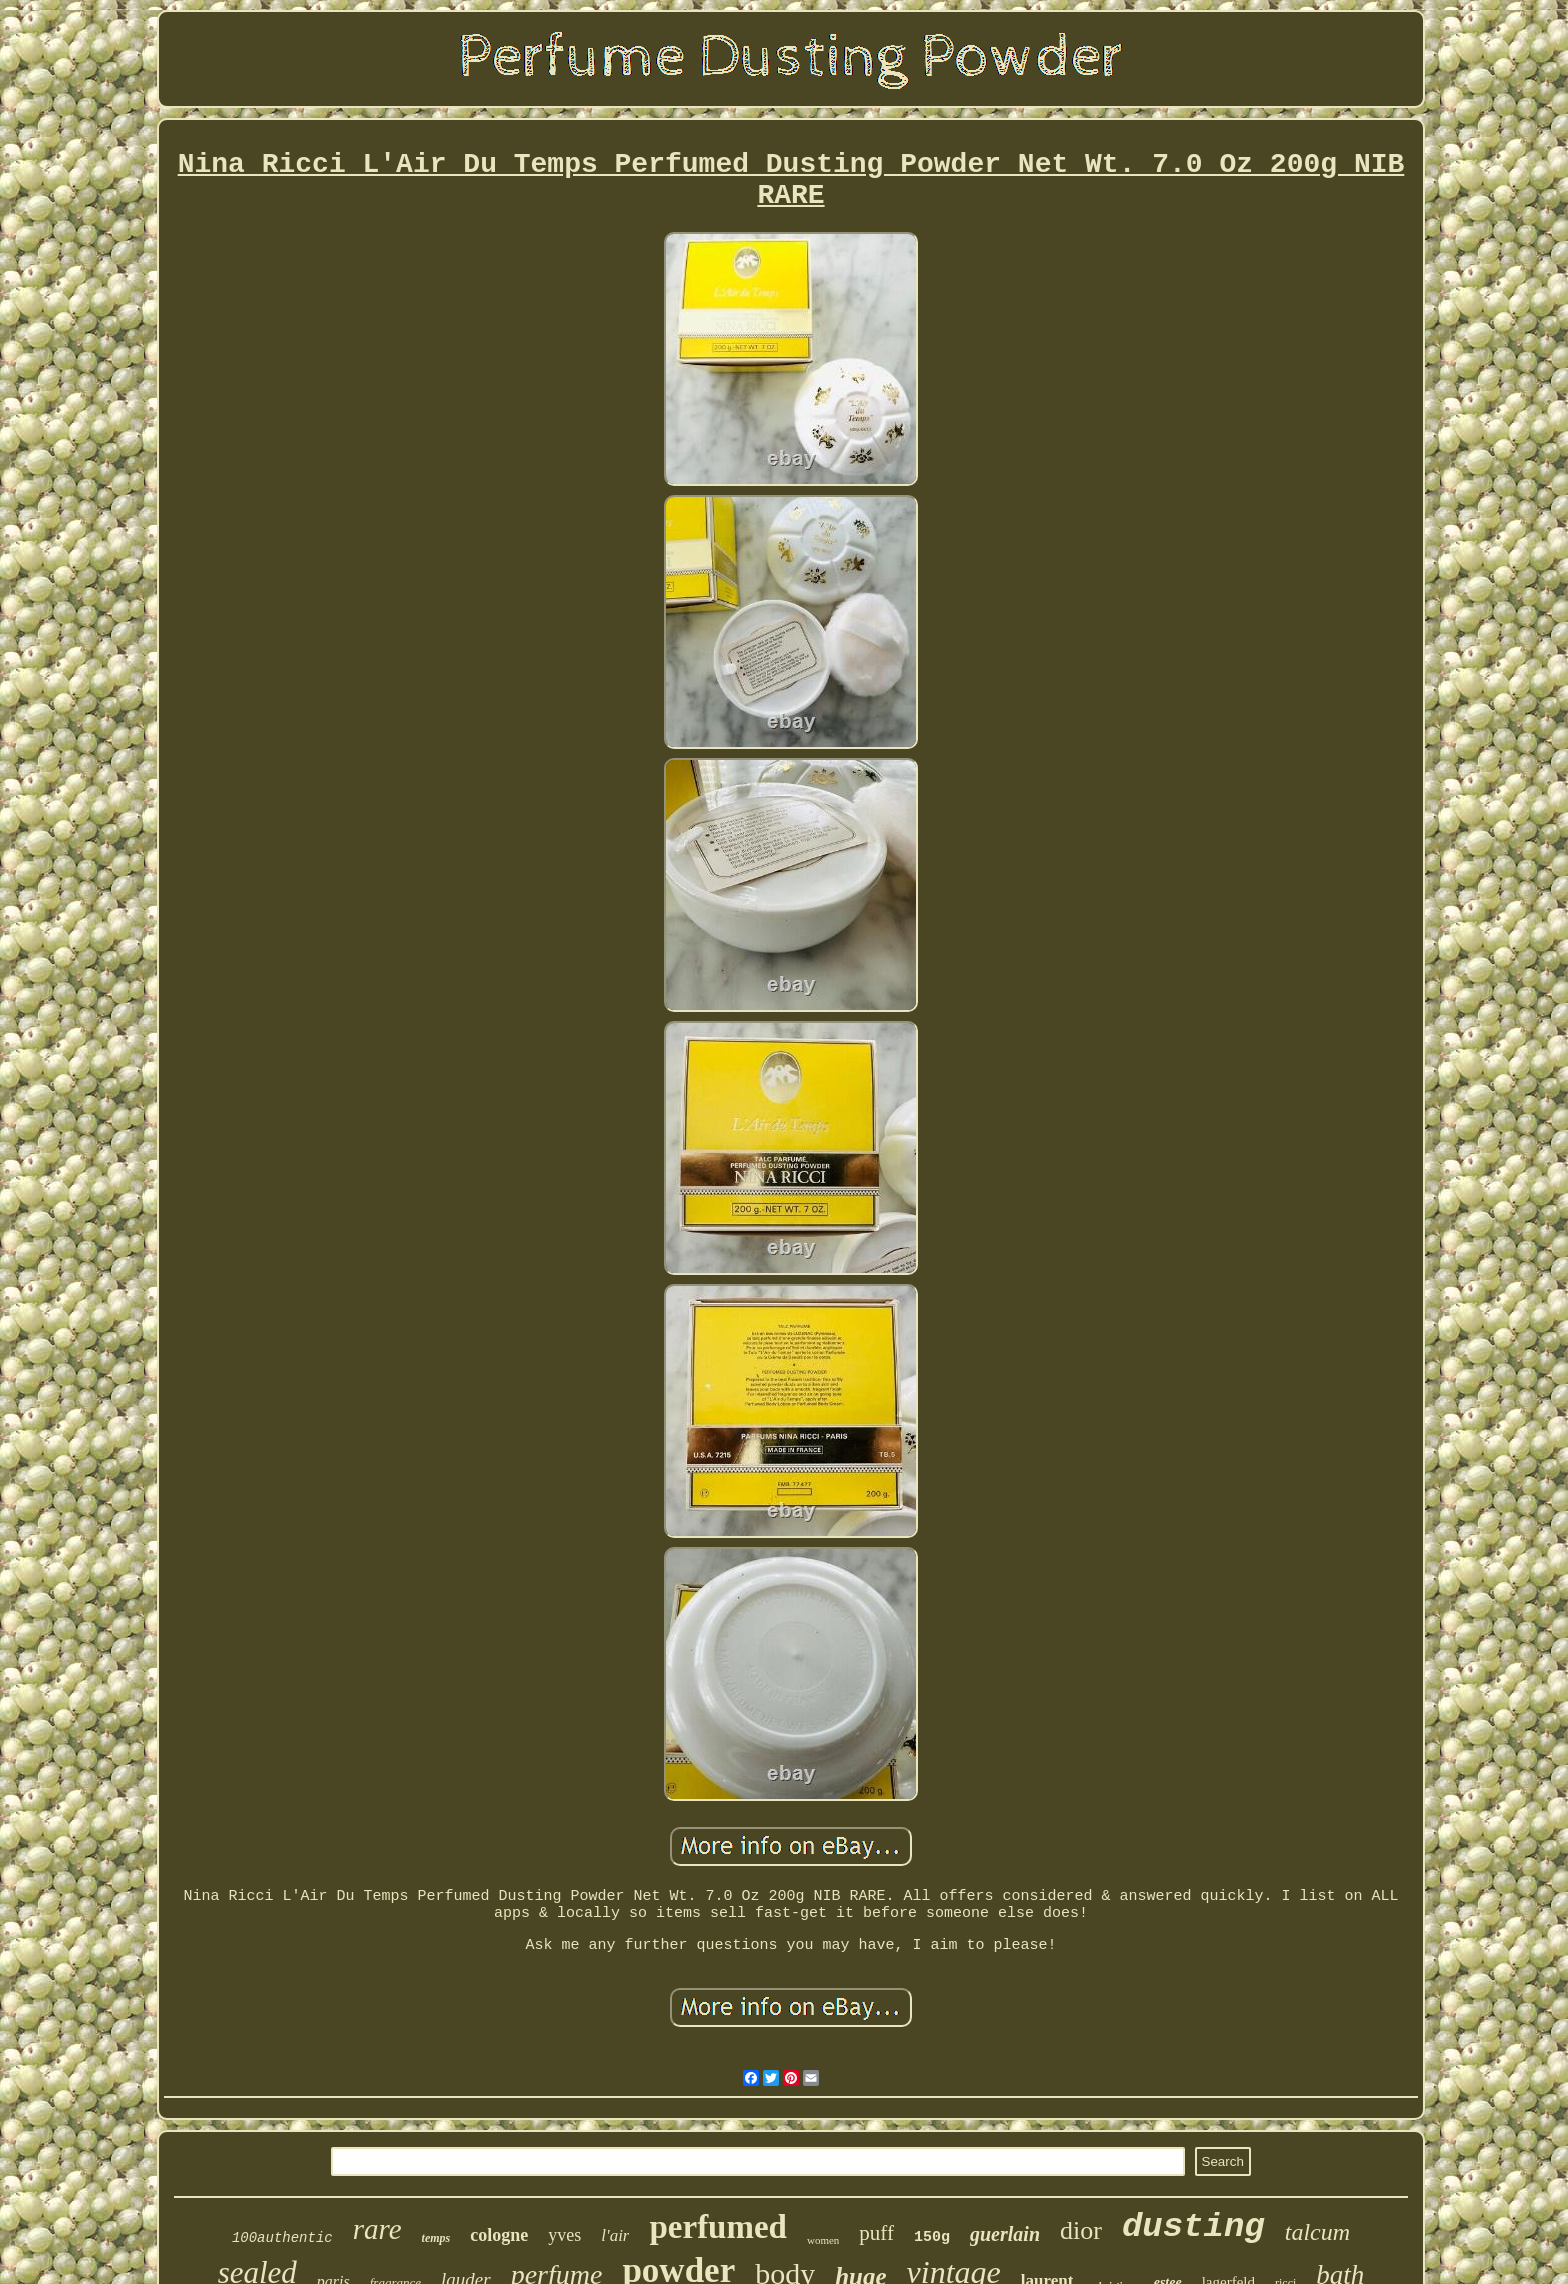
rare (377, 2229)
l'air (615, 2235)
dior (1081, 2230)
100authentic (282, 2238)
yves (564, 2235)
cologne (499, 2235)
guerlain (1005, 2234)
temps (436, 2238)
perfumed (717, 2227)
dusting (1193, 2227)
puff (876, 2233)
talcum (1317, 2232)
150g (932, 2237)
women (823, 2240)
